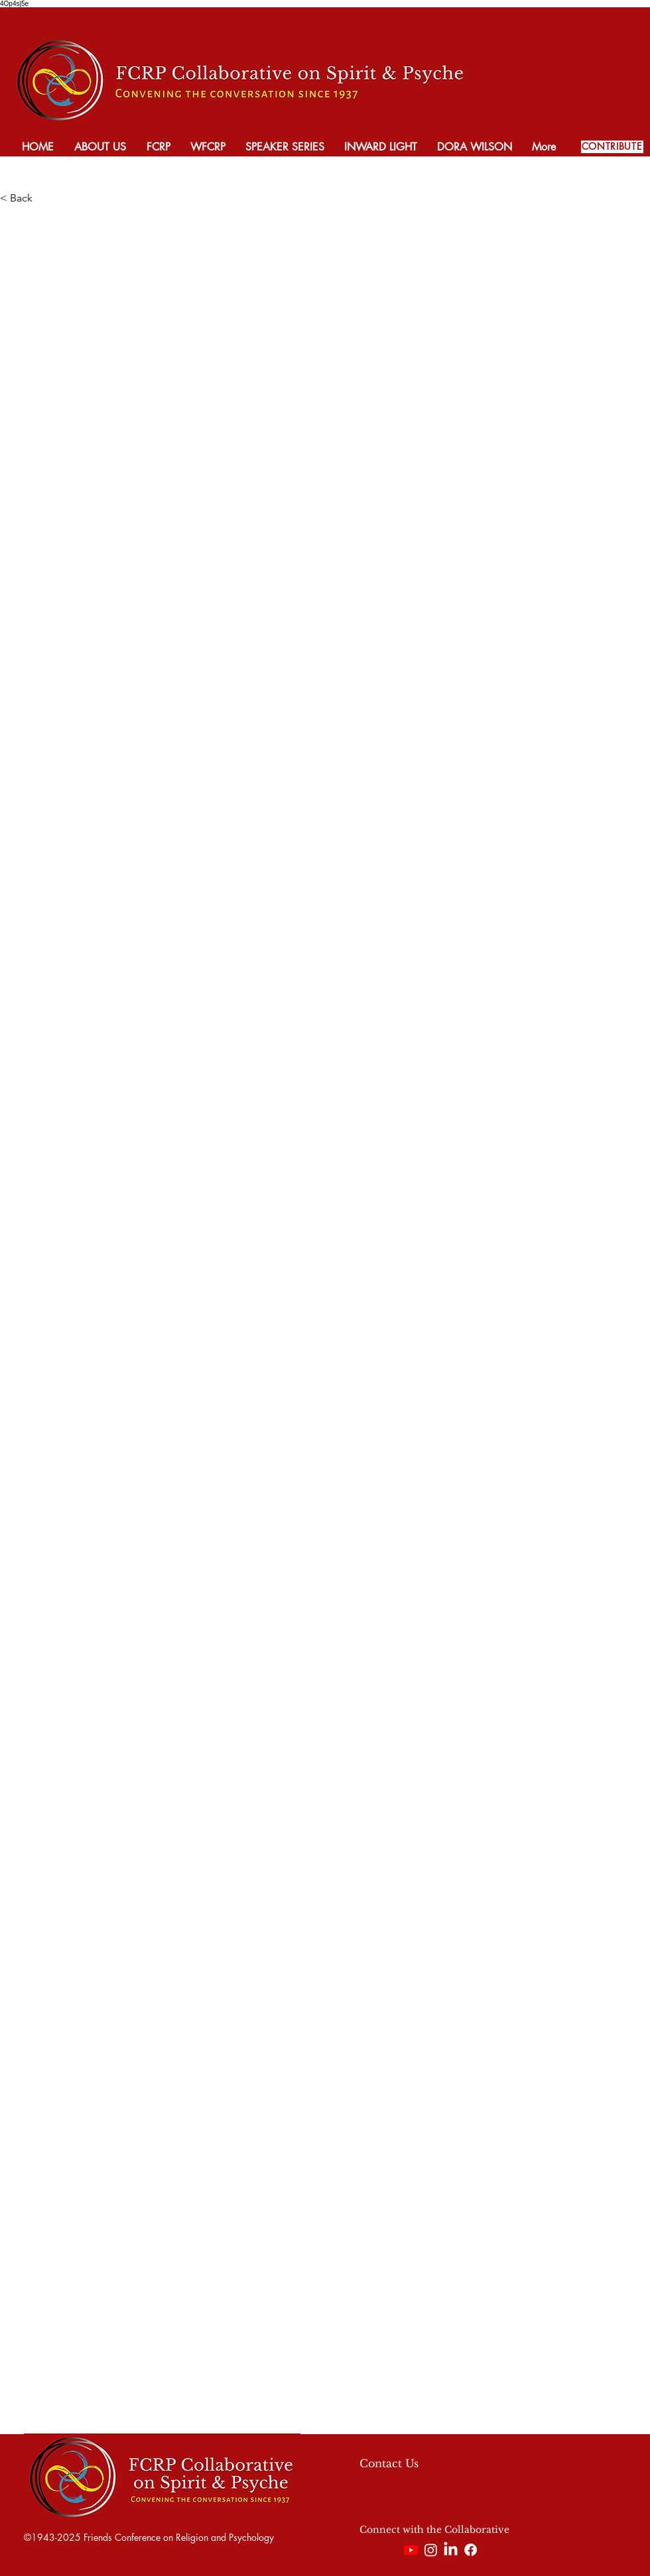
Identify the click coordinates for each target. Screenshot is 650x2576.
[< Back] (44, 198)
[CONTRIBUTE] (612, 147)
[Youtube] (411, 2550)
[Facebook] (470, 2550)
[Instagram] (430, 2550)
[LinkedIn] (450, 2550)
